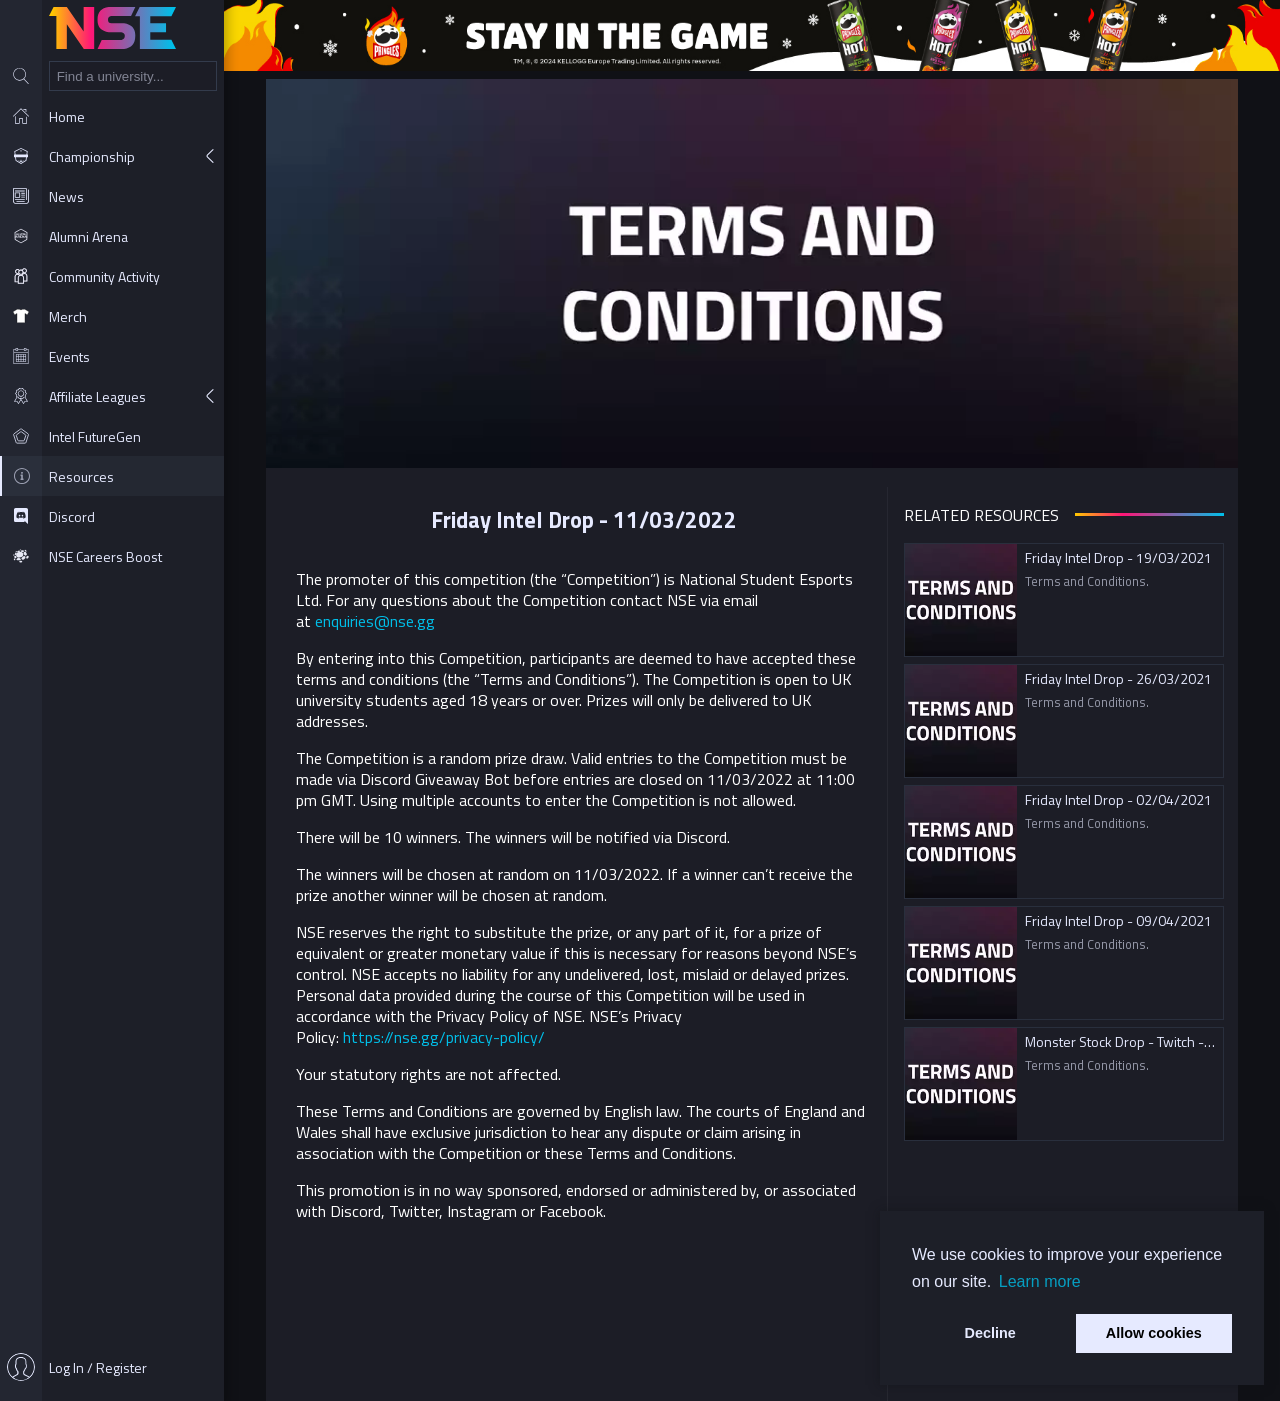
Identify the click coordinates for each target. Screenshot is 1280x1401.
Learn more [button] (1040, 1281)
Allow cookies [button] (1154, 1333)
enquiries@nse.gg (375, 621)
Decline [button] (990, 1333)
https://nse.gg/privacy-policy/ (444, 1037)
